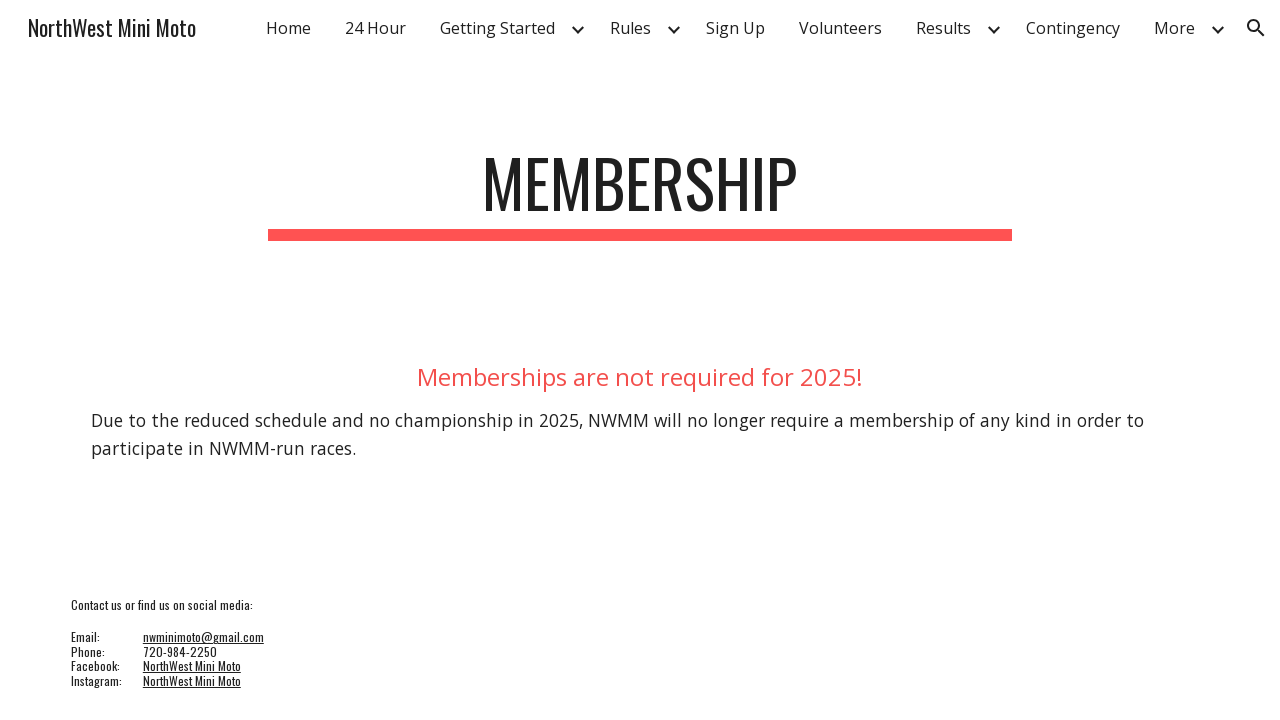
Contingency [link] (1073, 28)
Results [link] (943, 28)
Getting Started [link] (497, 28)
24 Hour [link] (375, 28)
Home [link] (288, 28)
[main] (640, 192)
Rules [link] (630, 28)
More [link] (1174, 28)
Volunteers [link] (840, 28)
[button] (1256, 28)
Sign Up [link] (735, 28)
